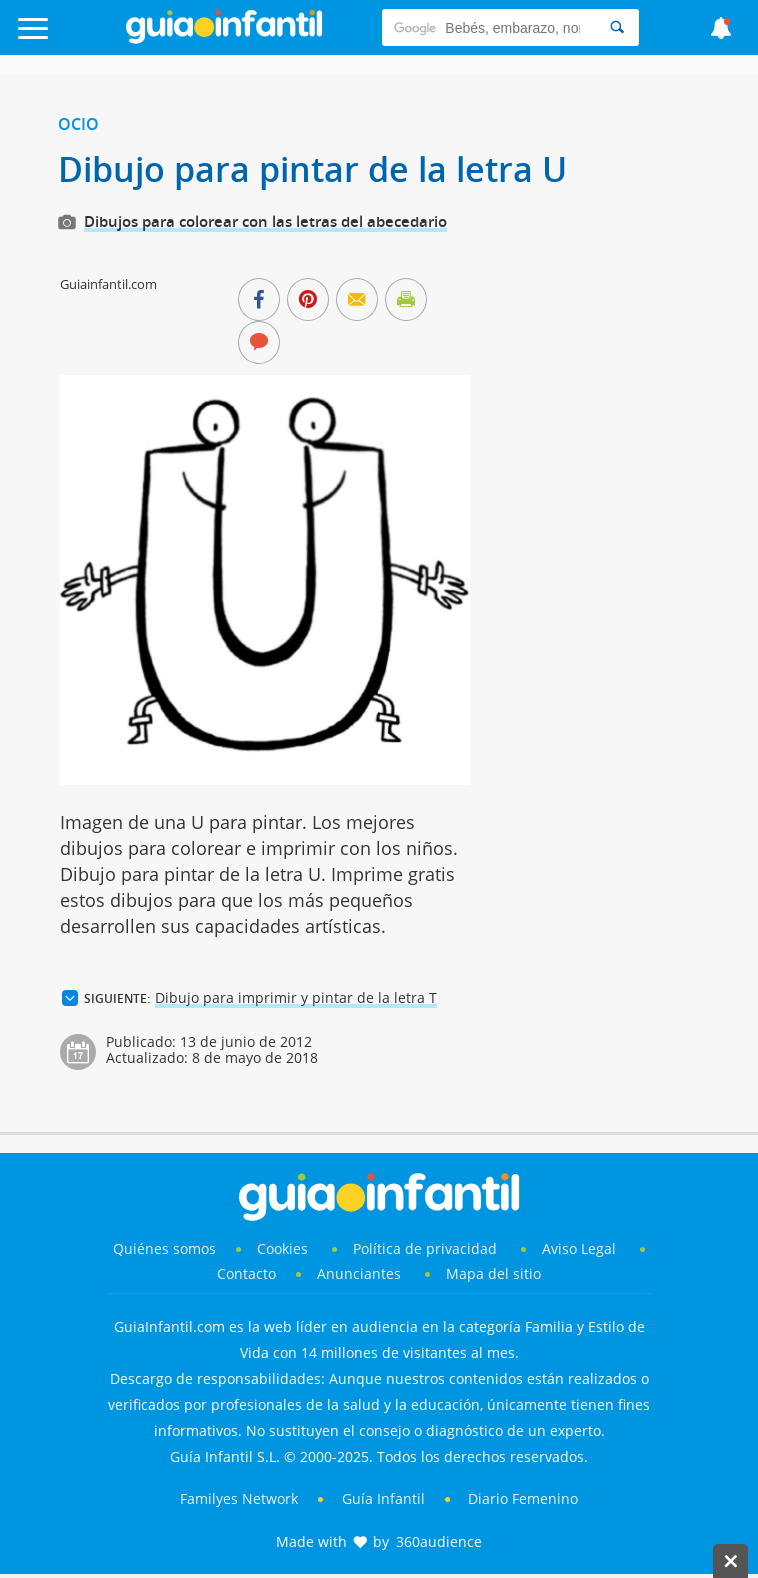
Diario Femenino (523, 1498)
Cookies (284, 1248)
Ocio (78, 124)
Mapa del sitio (493, 1273)
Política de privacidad (427, 1248)
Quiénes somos (164, 1248)
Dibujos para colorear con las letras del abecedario (265, 221)
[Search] (617, 27)
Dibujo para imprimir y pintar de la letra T (296, 997)
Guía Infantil (383, 1498)
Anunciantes (359, 1273)
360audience (439, 1541)
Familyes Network (239, 1498)
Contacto (246, 1273)
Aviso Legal (579, 1248)
